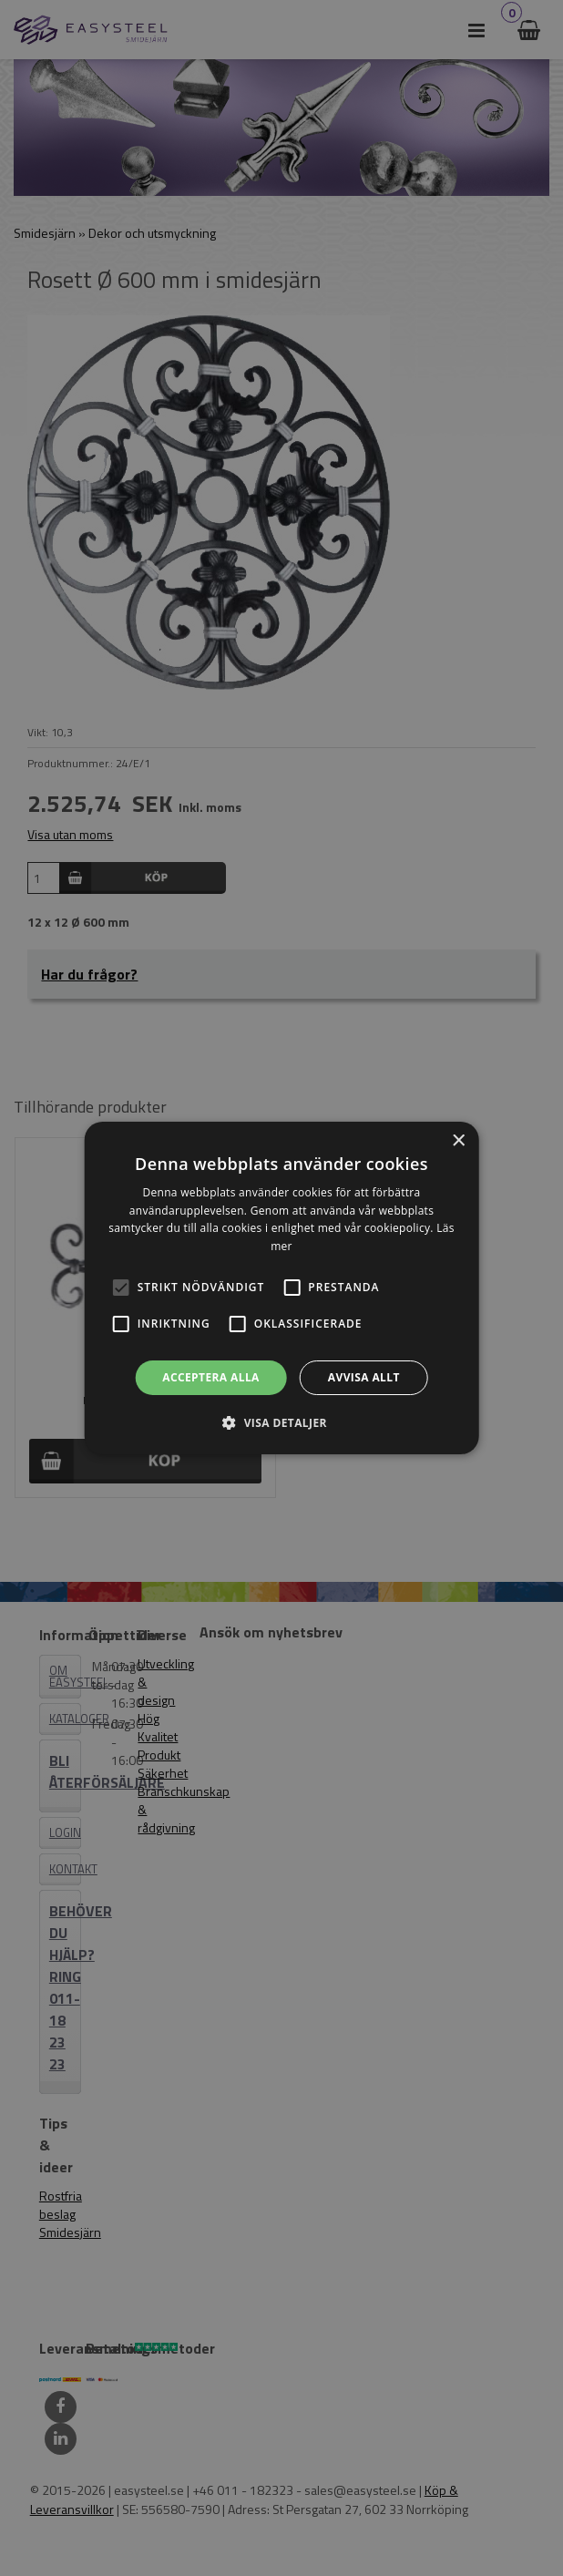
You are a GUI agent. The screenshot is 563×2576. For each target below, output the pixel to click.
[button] (121, 1287)
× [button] (458, 1141)
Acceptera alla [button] (211, 1377)
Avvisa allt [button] (364, 1377)
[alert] (281, 1288)
